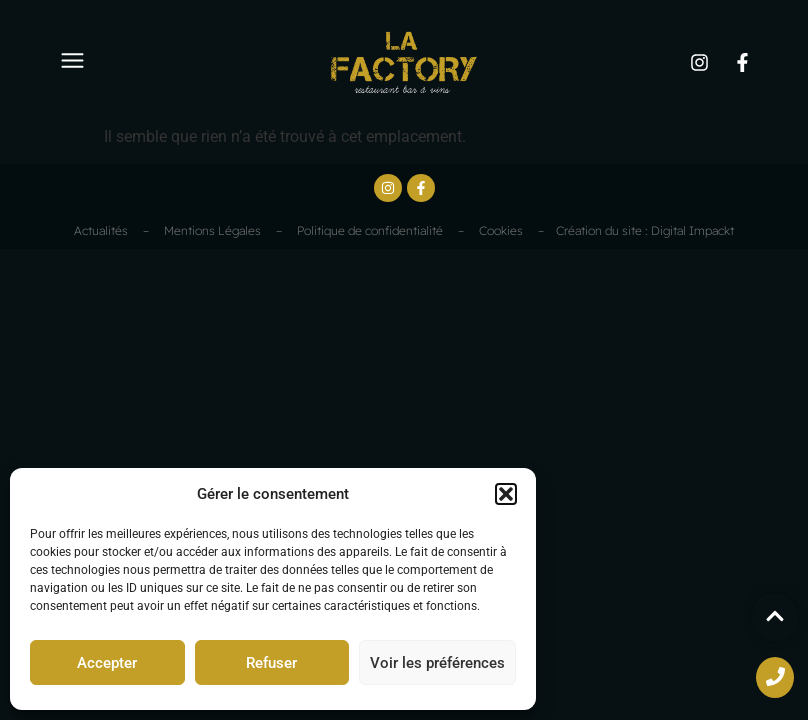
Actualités (101, 230)
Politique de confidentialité (370, 230)
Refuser (271, 663)
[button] (506, 494)
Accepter (107, 663)
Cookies (501, 230)
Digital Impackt (692, 230)
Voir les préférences (437, 663)
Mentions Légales (212, 230)
